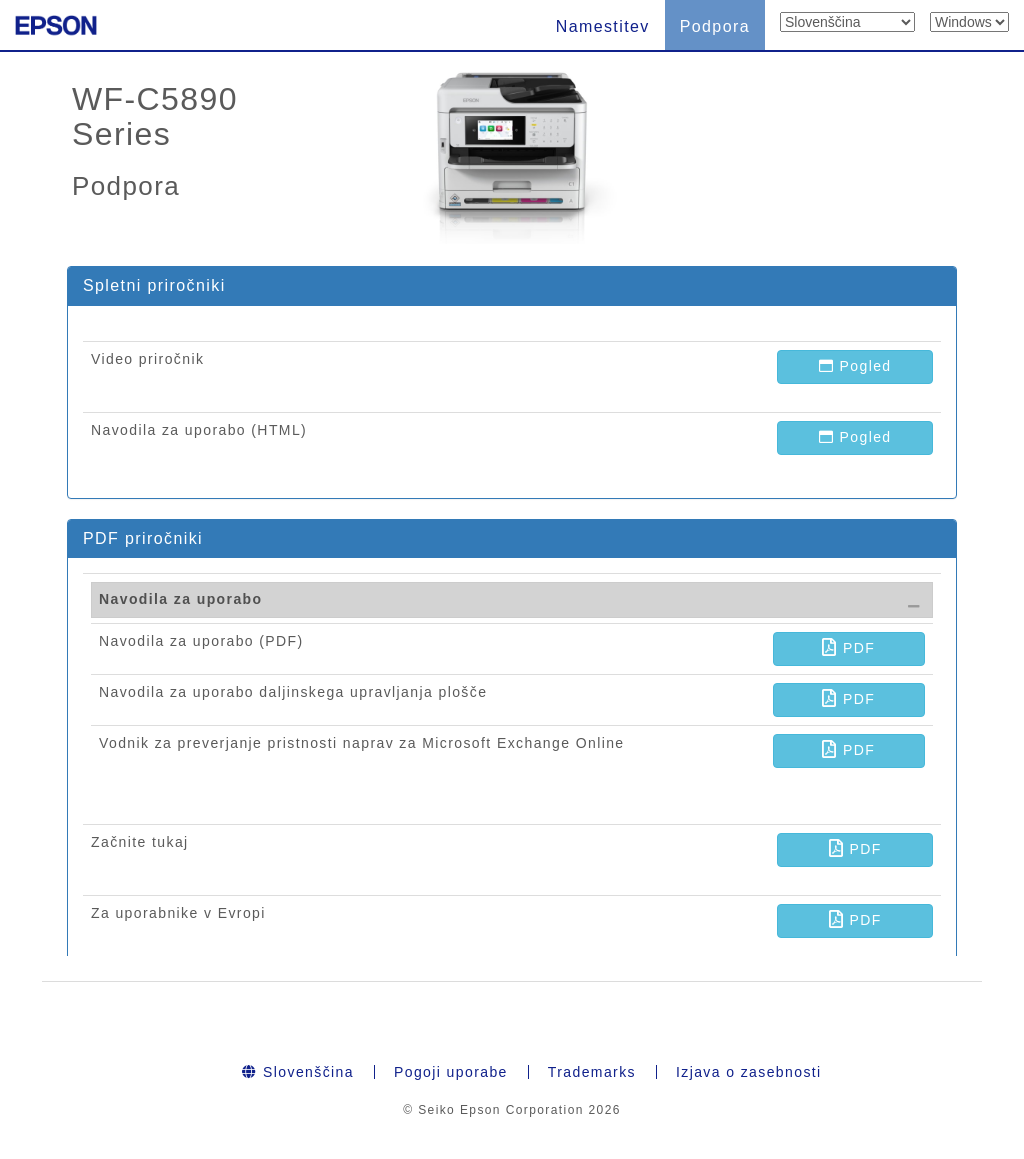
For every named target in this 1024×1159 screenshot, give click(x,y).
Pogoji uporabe (451, 1072)
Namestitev (603, 26)
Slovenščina (298, 1072)
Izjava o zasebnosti (749, 1072)
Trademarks (592, 1072)
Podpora (715, 26)
